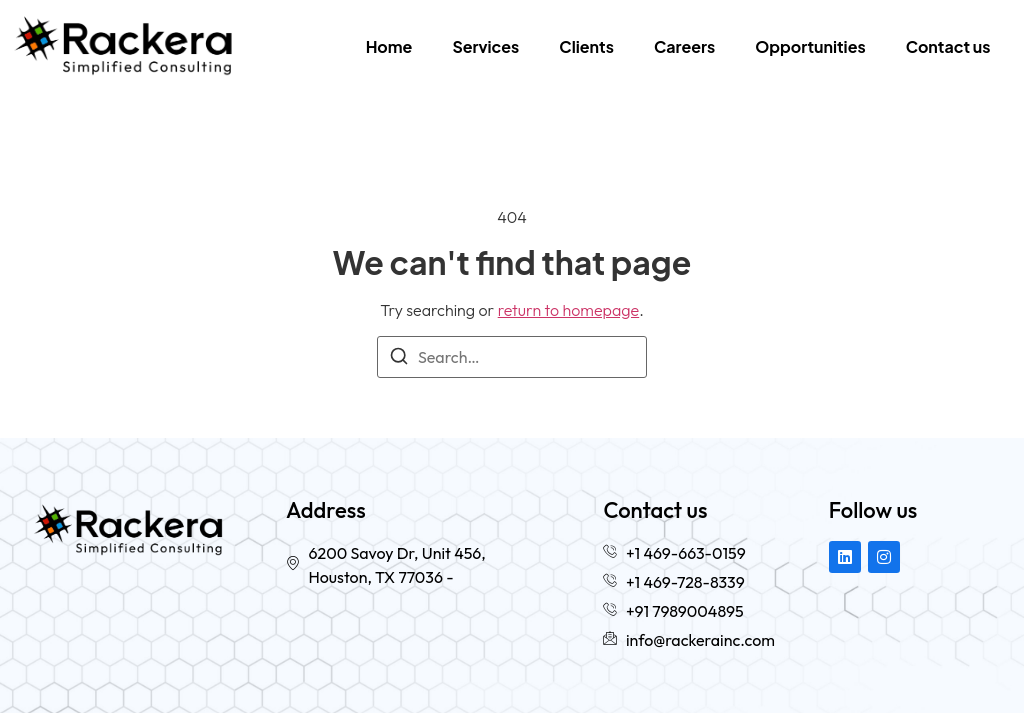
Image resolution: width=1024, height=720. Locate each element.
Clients (586, 46)
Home (389, 46)
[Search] (399, 359)
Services (485, 46)
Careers (684, 46)
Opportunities (810, 46)
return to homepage (569, 310)
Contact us (948, 46)
